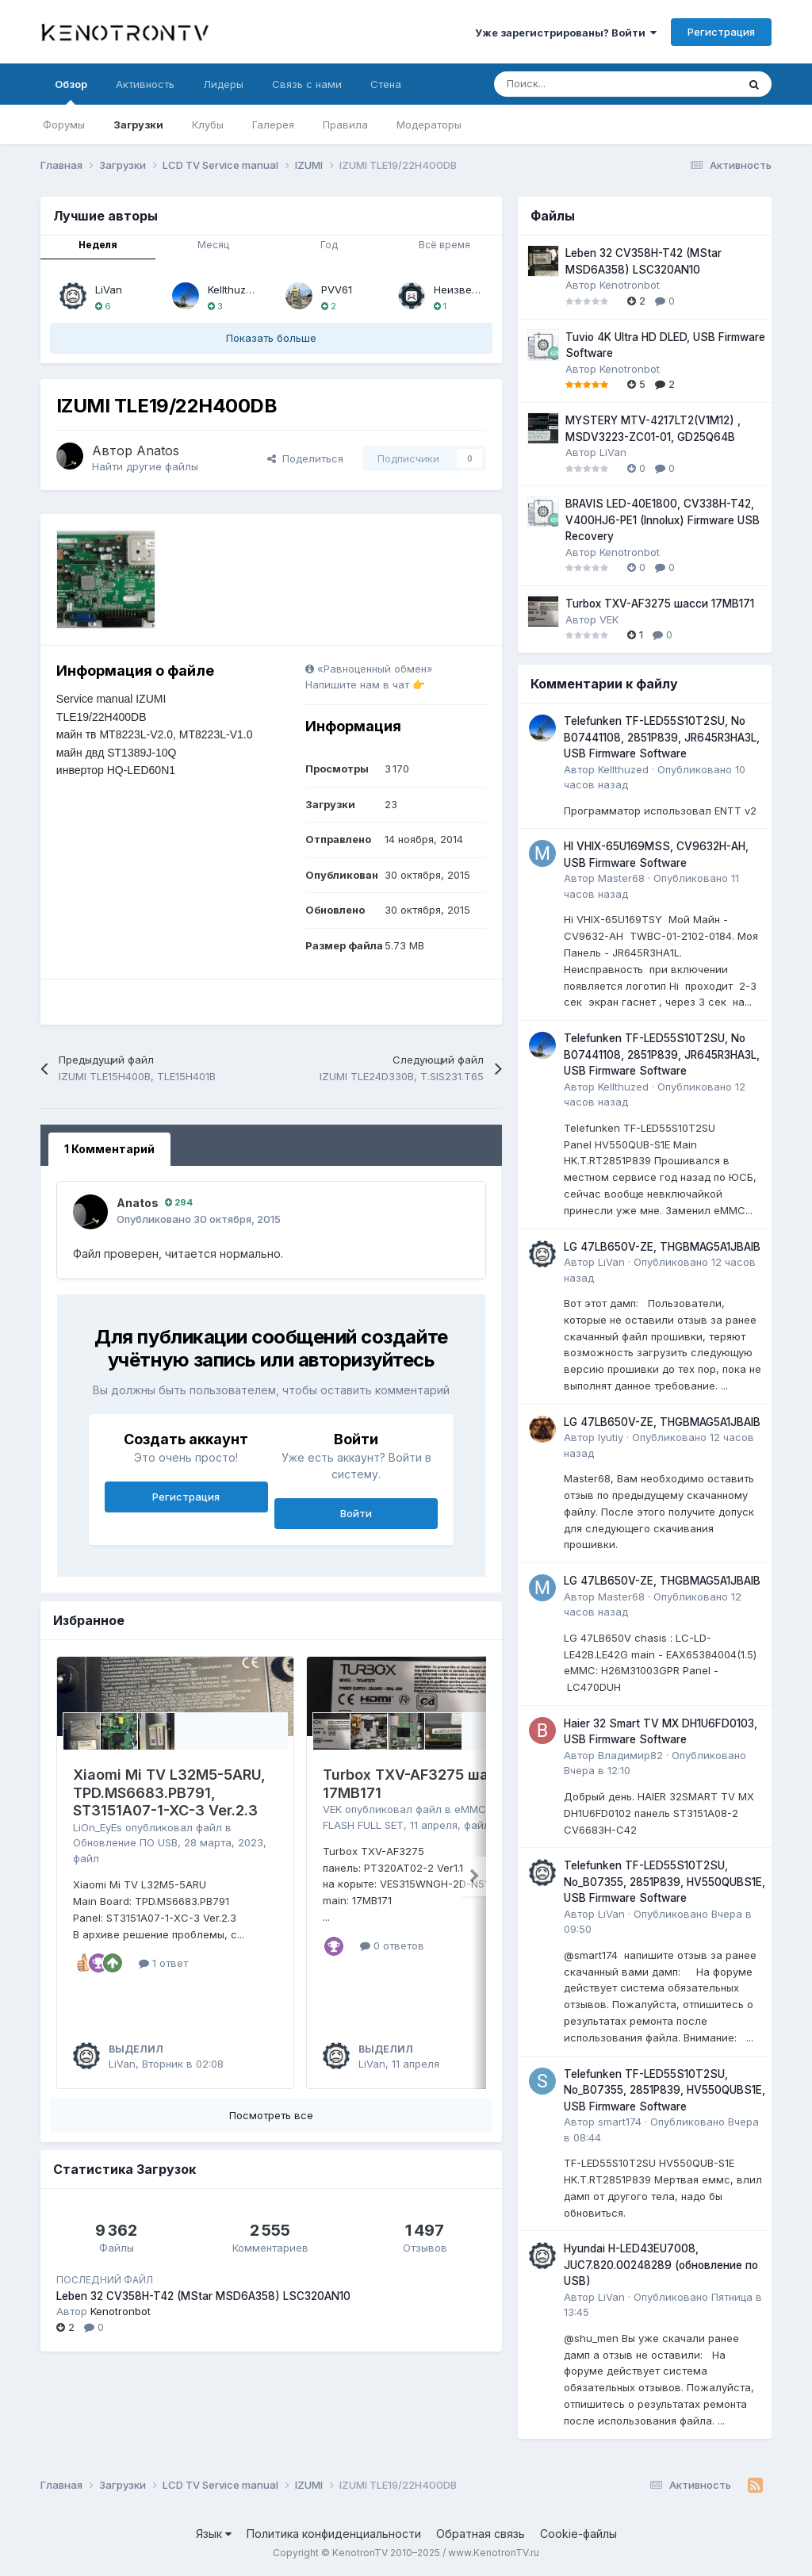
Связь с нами (307, 84)
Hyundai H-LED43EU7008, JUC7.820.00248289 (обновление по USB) (661, 2264)
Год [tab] (329, 245)
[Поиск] (576, 84)
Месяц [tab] (213, 245)
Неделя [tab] (98, 245)
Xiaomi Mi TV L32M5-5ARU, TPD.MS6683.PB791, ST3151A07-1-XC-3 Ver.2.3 (169, 1792)
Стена (385, 84)
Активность (145, 84)
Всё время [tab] (444, 245)
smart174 (620, 2121)
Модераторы (429, 124)
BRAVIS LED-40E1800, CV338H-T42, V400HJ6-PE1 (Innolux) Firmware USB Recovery (662, 519)
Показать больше (271, 338)
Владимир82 (630, 1755)
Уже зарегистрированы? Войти (566, 32)
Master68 (621, 878)
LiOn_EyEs (97, 1827)
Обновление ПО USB (125, 1842)
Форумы (64, 124)
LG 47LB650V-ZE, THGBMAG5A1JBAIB (662, 1246)
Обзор (71, 91)
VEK (332, 1809)
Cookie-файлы (578, 2533)
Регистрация (721, 31)
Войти (356, 1513)
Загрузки (138, 124)
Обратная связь (480, 2533)
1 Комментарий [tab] (109, 1149)
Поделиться (305, 458)
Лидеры (223, 84)
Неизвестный (468, 289)
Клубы (208, 124)
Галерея (273, 124)
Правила (345, 124)
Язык (214, 2533)
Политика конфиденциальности (334, 2533)
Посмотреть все (271, 2115)
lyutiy (610, 1437)
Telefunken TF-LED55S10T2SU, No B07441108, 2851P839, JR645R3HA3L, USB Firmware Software (662, 737)
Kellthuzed (233, 289)
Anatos (157, 450)
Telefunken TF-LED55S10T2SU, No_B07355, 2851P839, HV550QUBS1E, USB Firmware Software (664, 1881)
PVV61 (336, 289)
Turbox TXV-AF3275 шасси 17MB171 (659, 603)
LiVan (108, 289)
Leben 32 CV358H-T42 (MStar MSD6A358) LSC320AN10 (203, 2296)
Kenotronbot (120, 2311)
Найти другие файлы (145, 466)
